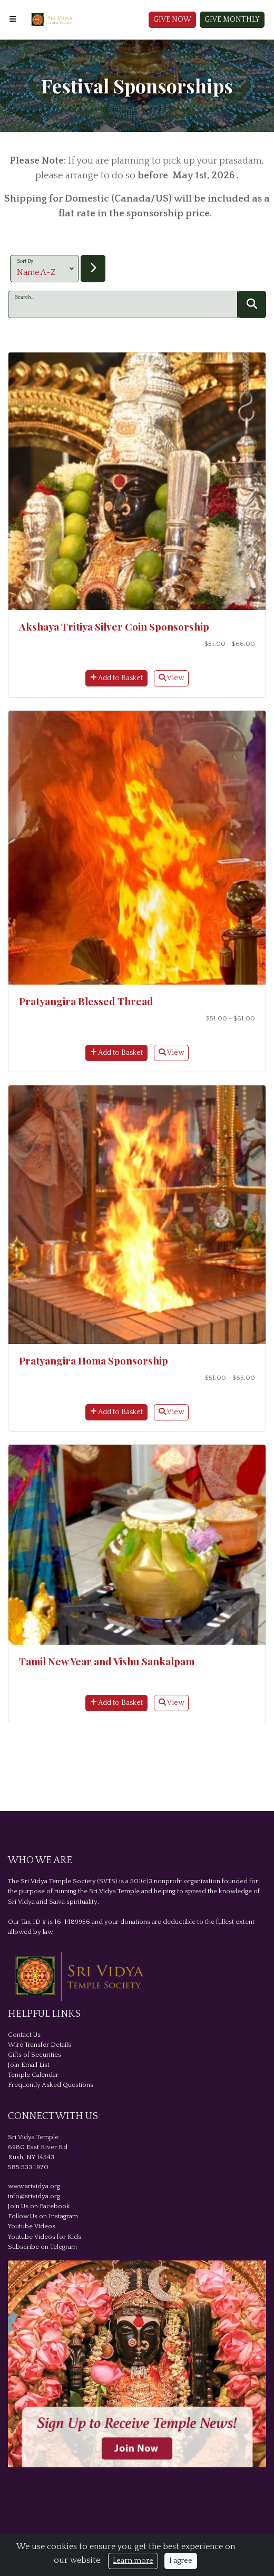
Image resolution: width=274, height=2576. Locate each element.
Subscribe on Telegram (42, 2246)
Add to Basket (116, 678)
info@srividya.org (34, 2196)
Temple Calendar (33, 2074)
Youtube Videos (31, 2226)
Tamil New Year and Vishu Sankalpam (106, 1661)
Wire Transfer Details (39, 2044)
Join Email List (29, 2064)
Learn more (133, 2560)
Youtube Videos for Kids (44, 2236)
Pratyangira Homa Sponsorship (93, 1360)
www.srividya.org (34, 2186)
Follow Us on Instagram (43, 2216)
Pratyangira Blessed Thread (86, 1001)
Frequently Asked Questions (50, 2084)
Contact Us (24, 2034)
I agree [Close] (180, 2560)
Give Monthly (232, 19)
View (171, 678)
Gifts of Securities (34, 2054)
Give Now (172, 19)
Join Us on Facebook (39, 2206)
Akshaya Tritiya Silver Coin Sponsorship (114, 626)
